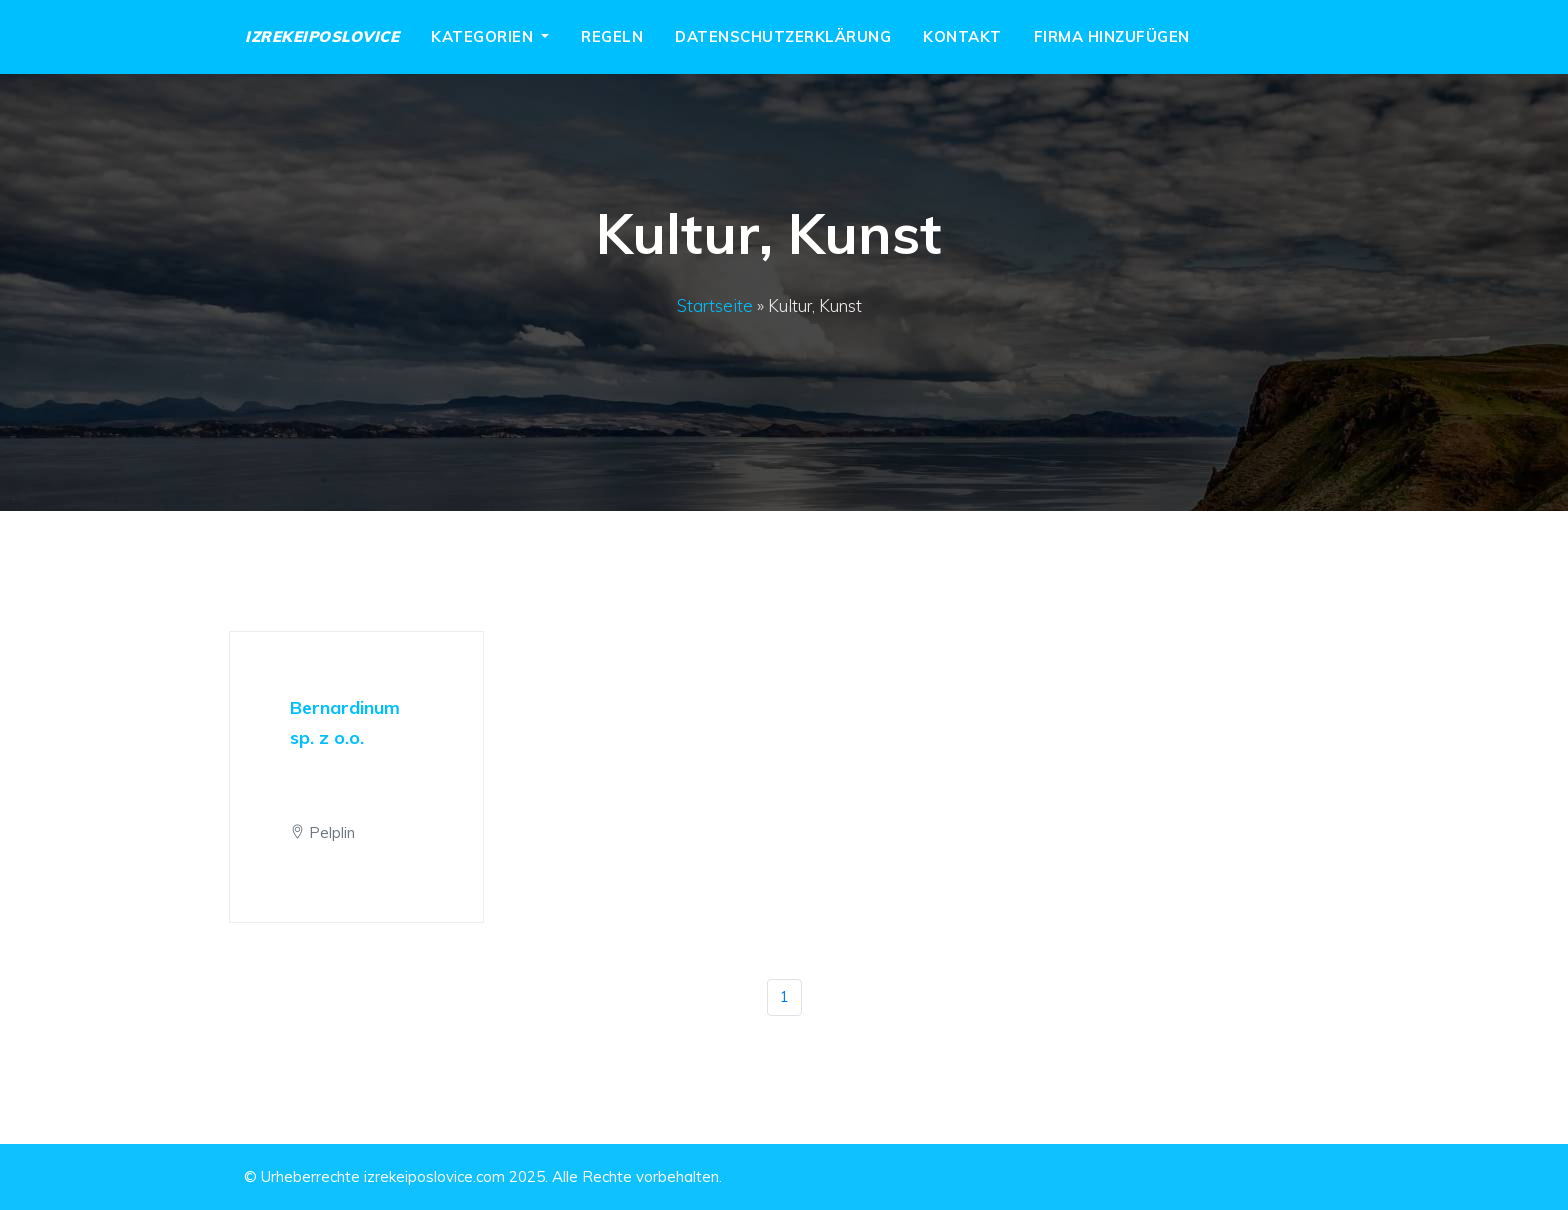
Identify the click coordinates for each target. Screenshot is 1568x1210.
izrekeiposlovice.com (434, 1176)
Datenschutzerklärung (783, 36)
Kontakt (962, 36)
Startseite (715, 305)
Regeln (612, 36)
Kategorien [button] (484, 36)
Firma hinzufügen (1112, 36)
